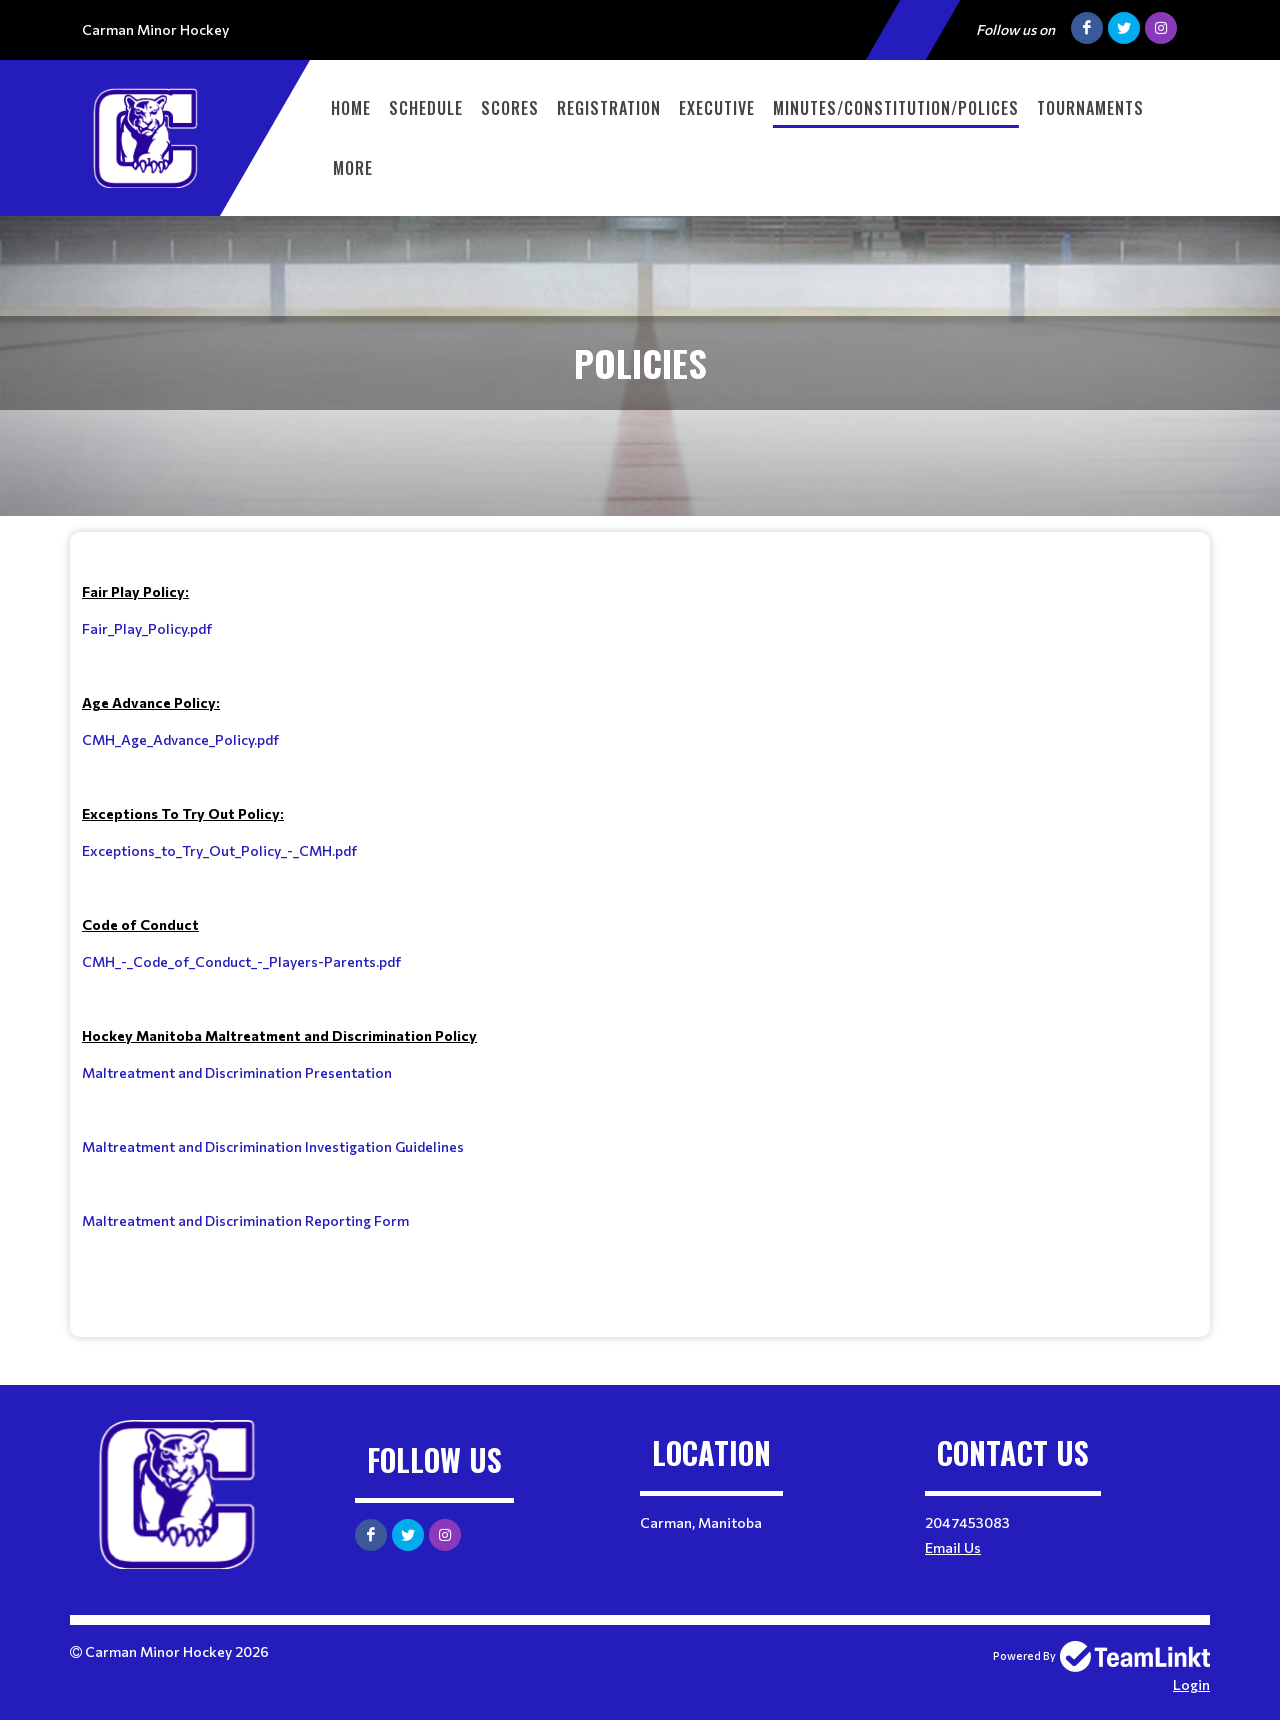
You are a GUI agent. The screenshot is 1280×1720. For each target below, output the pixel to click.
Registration (609, 108)
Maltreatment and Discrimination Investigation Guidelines (273, 1146)
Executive (717, 108)
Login (1191, 1684)
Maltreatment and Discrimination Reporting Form (245, 1220)
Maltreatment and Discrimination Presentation (237, 1072)
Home (351, 108)
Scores (510, 108)
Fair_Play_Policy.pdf (147, 628)
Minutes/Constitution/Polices (896, 108)
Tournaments (1090, 108)
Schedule (426, 108)
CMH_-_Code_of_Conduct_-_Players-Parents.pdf (241, 961)
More (353, 168)
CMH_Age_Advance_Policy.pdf (180, 739)
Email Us (953, 1547)
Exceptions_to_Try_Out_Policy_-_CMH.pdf (219, 850)
